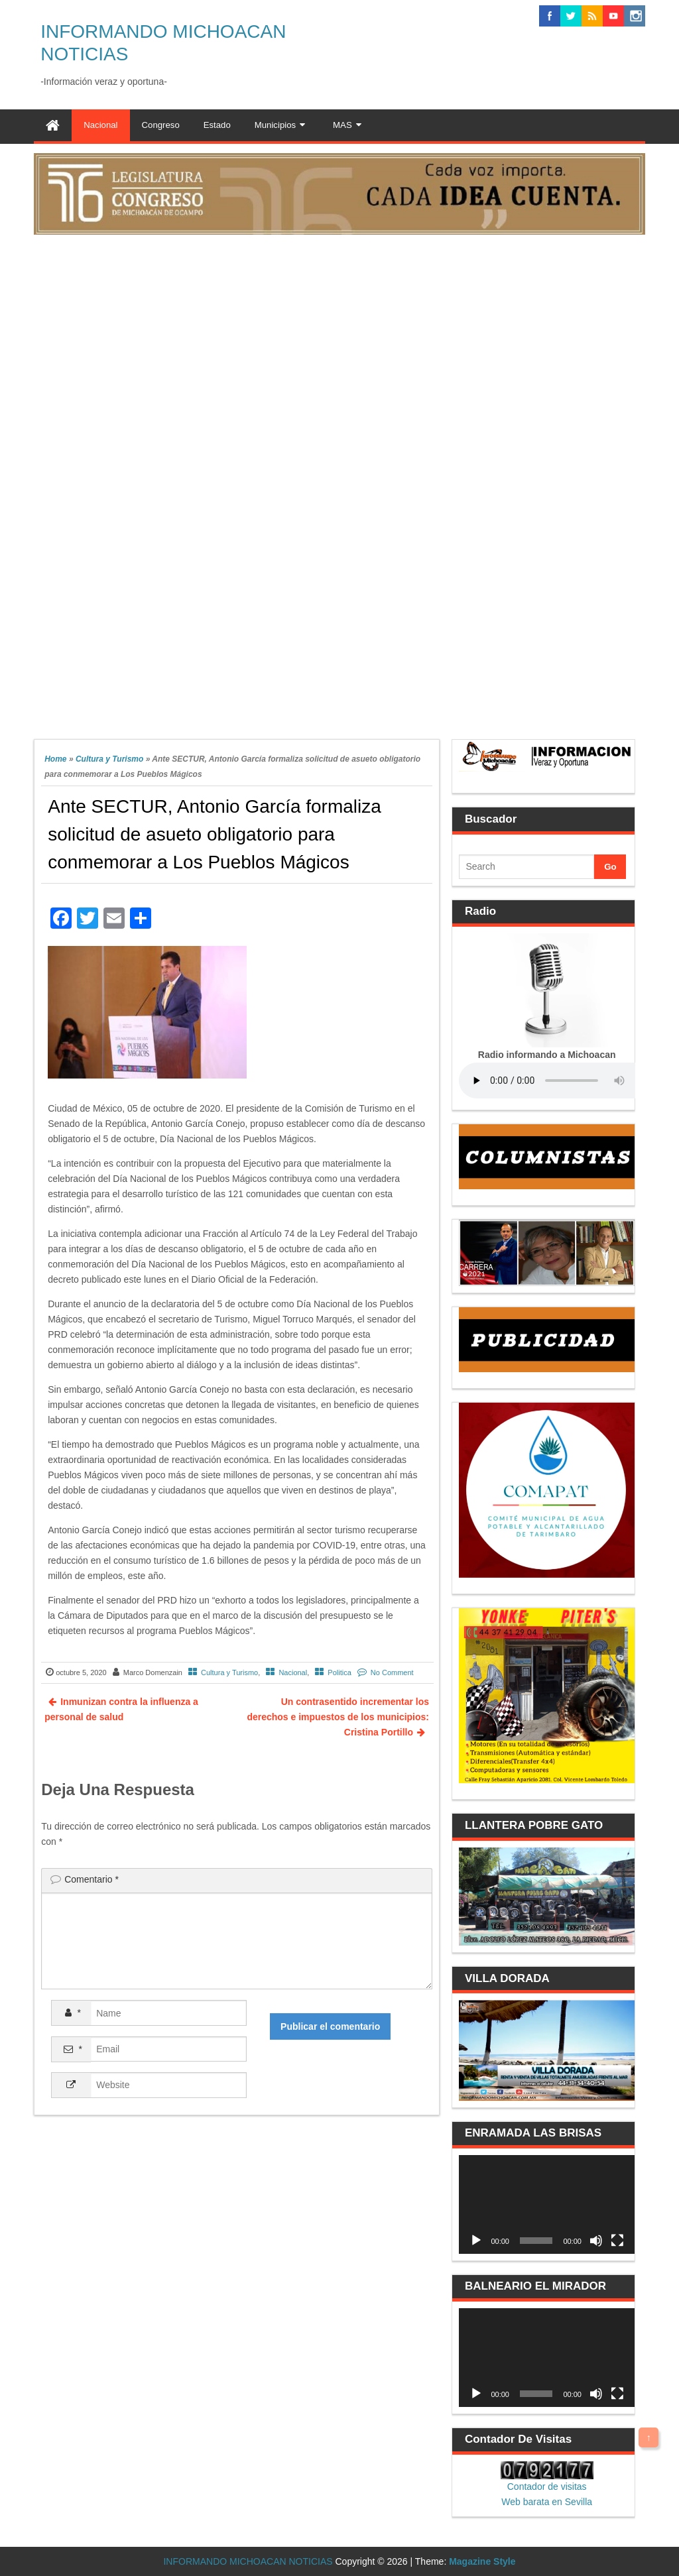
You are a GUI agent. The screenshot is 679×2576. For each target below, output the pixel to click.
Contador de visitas (547, 2486)
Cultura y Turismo (109, 759)
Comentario (91, 1879)
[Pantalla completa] (617, 2240)
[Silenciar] (596, 2240)
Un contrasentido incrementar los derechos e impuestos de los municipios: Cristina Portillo (338, 1716)
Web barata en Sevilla (546, 2501)
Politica (339, 1672)
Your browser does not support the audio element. (558, 1080)
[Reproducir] (476, 2240)
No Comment (392, 1672)
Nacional (292, 1672)
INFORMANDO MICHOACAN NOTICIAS (247, 2561)
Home (55, 759)
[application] (546, 2204)
